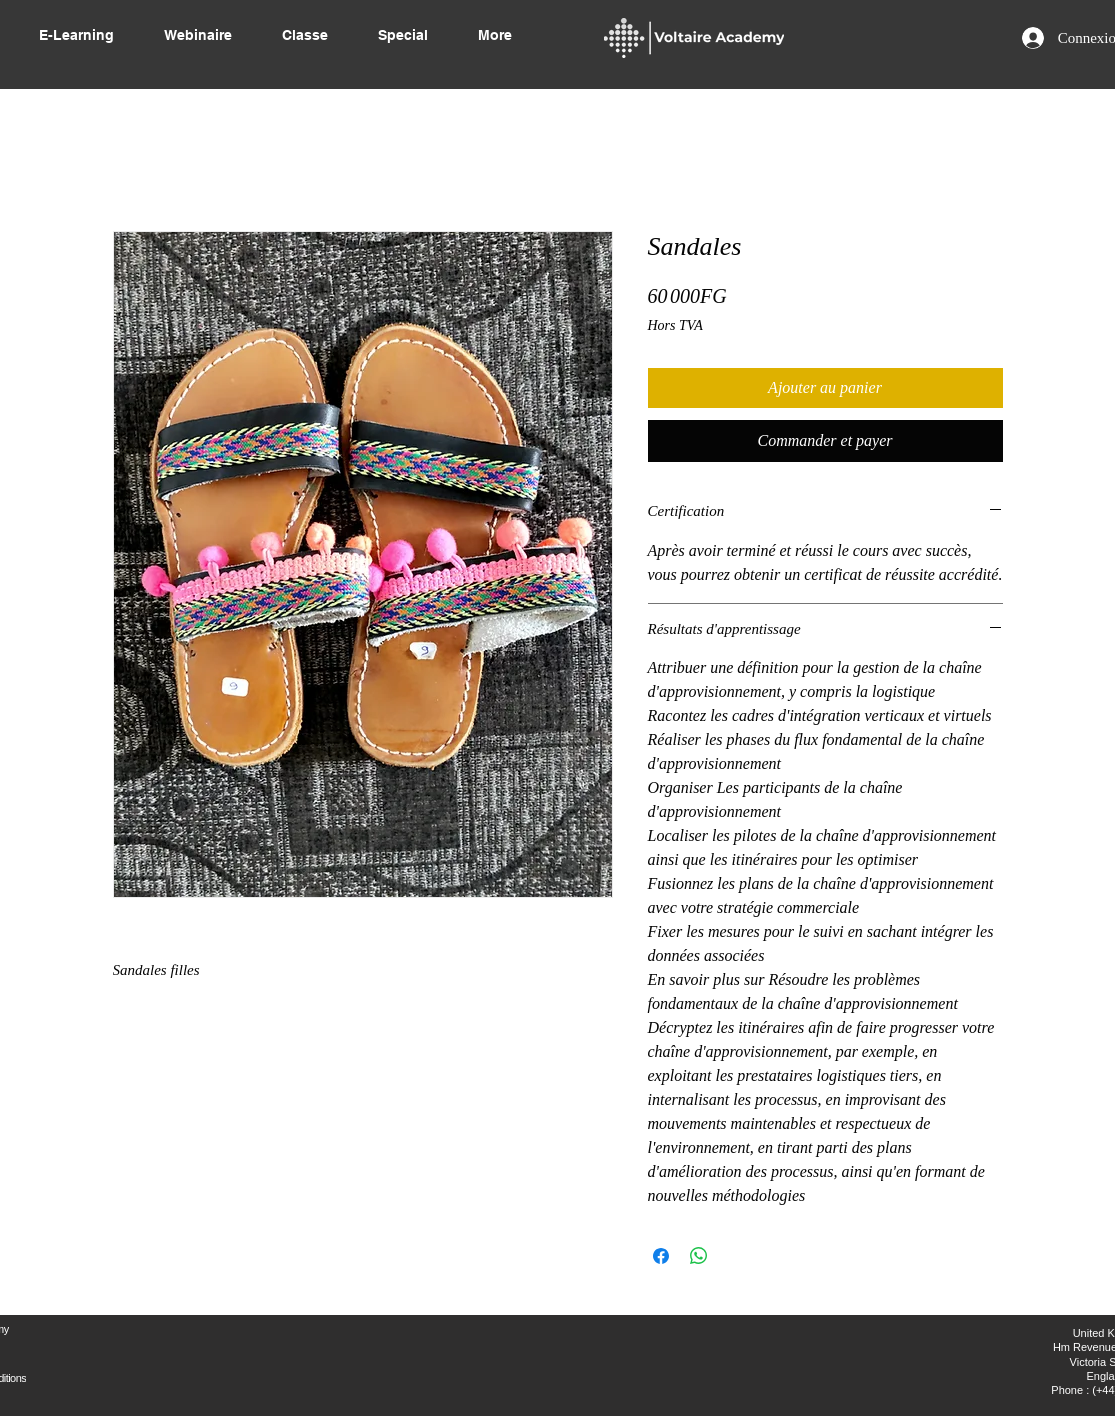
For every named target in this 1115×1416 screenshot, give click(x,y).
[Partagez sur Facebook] (661, 1256)
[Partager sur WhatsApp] (699, 1256)
